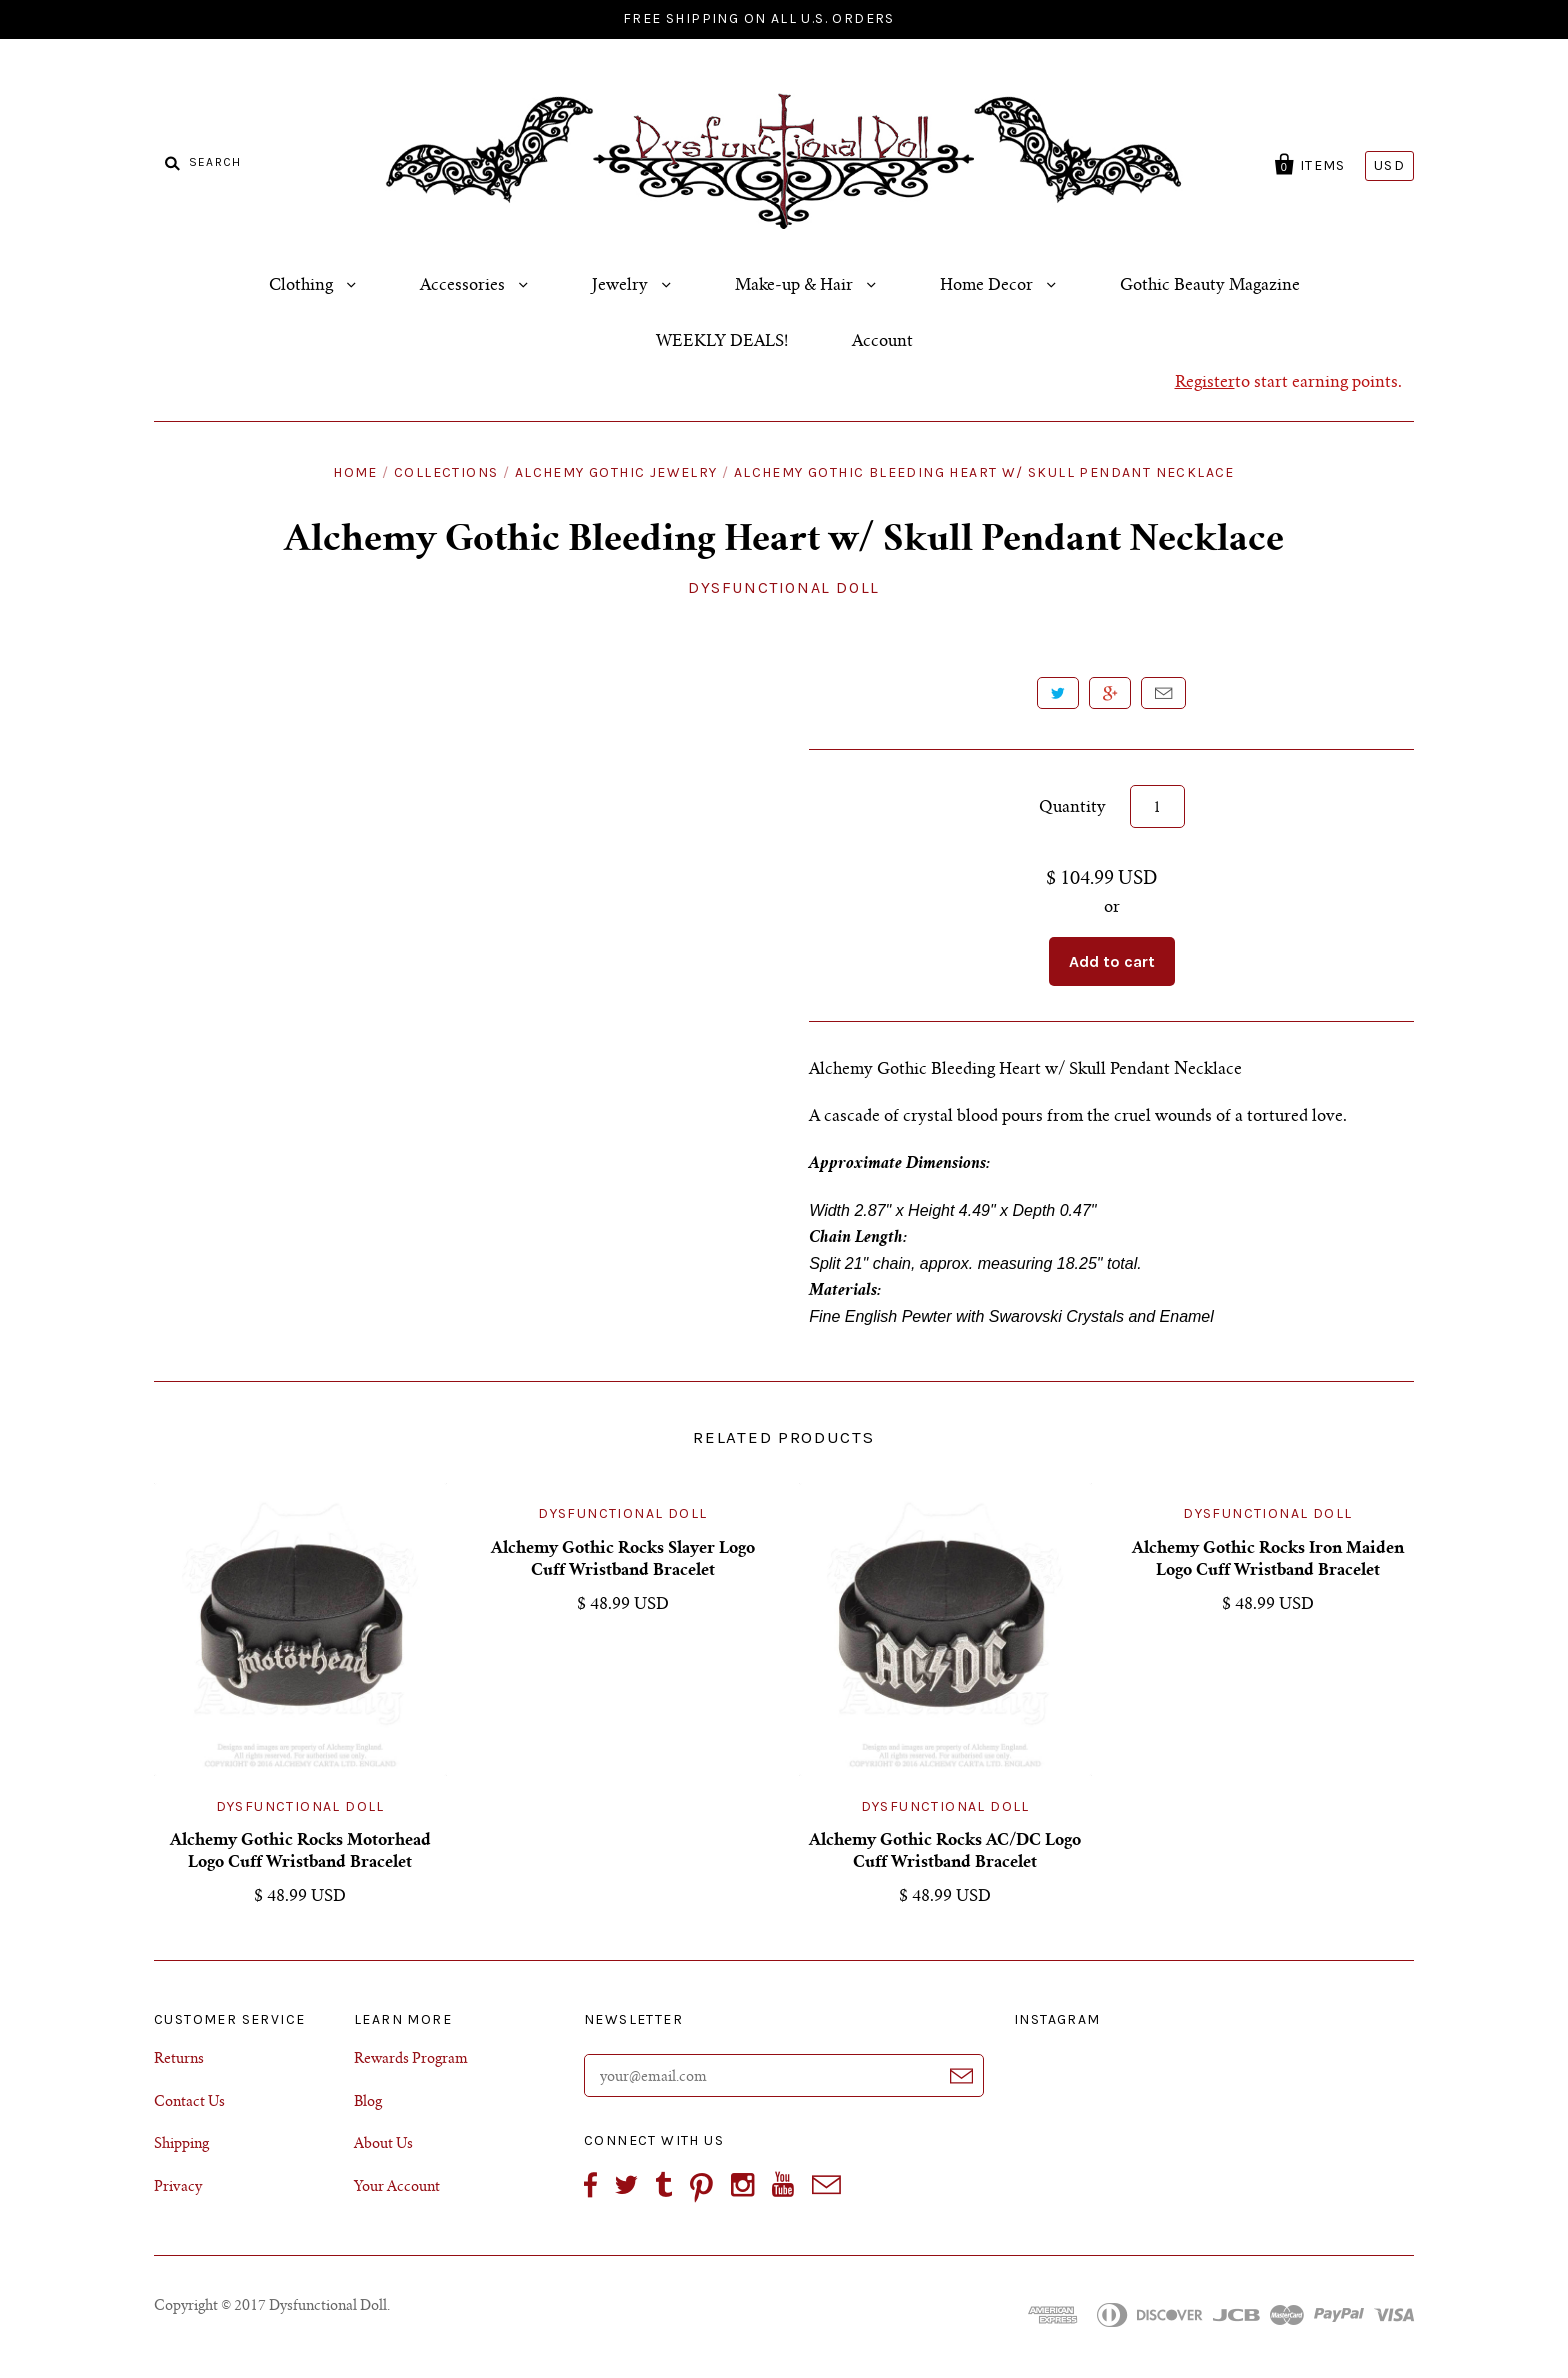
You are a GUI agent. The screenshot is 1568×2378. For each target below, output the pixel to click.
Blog (368, 2103)
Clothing (303, 286)
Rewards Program (411, 2060)
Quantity (1072, 808)
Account (882, 342)
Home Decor (988, 286)
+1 (1110, 693)
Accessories (464, 286)
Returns (179, 2060)
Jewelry (622, 286)
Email (1163, 693)
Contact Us (189, 2103)
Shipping (181, 2145)
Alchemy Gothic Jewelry (616, 472)
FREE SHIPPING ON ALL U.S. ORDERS (759, 18)
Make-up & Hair (796, 286)
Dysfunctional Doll (784, 587)
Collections (446, 472)
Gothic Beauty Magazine (1210, 286)
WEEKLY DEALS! (722, 342)
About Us (383, 2145)
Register (1205, 383)
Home (355, 472)
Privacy (178, 2188)
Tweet (1058, 693)
